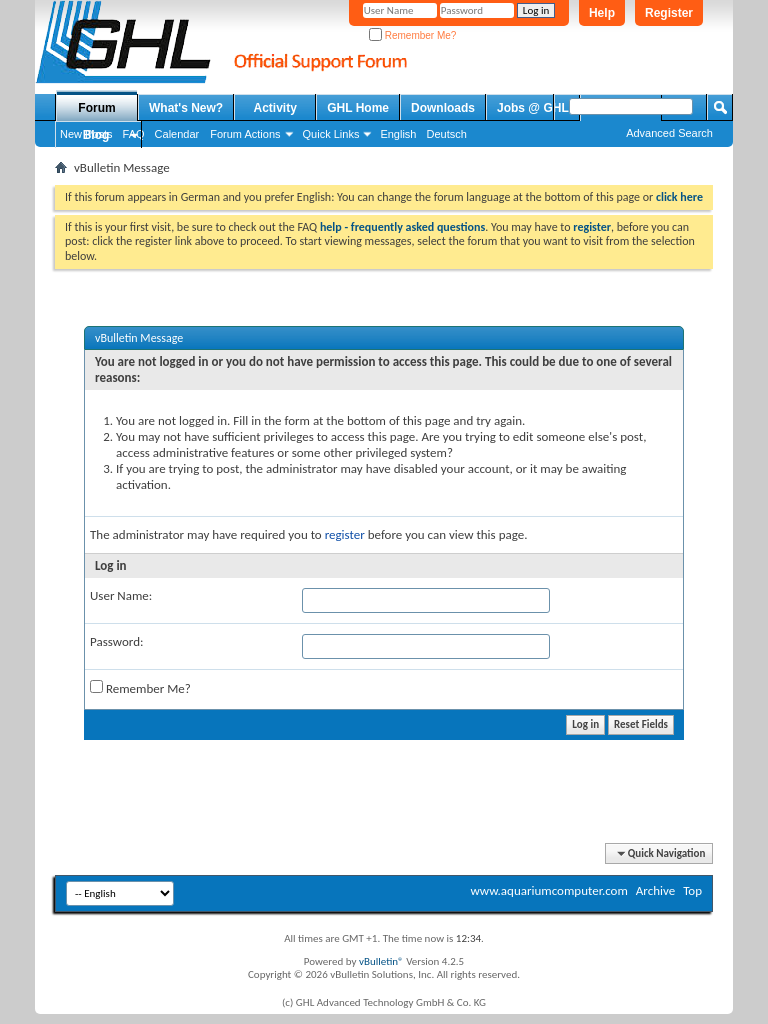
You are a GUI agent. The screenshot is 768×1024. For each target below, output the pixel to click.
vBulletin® (381, 961)
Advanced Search (669, 133)
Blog (96, 135)
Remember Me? (412, 35)
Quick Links (331, 134)
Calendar (177, 134)
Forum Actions (245, 134)
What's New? (186, 108)
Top (692, 890)
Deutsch (446, 134)
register (345, 534)
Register (669, 13)
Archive (655, 890)
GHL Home (358, 108)
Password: (116, 641)
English (398, 134)
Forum (96, 108)
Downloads (443, 108)
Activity (275, 108)
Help (602, 13)
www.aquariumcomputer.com (548, 890)
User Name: (121, 595)
